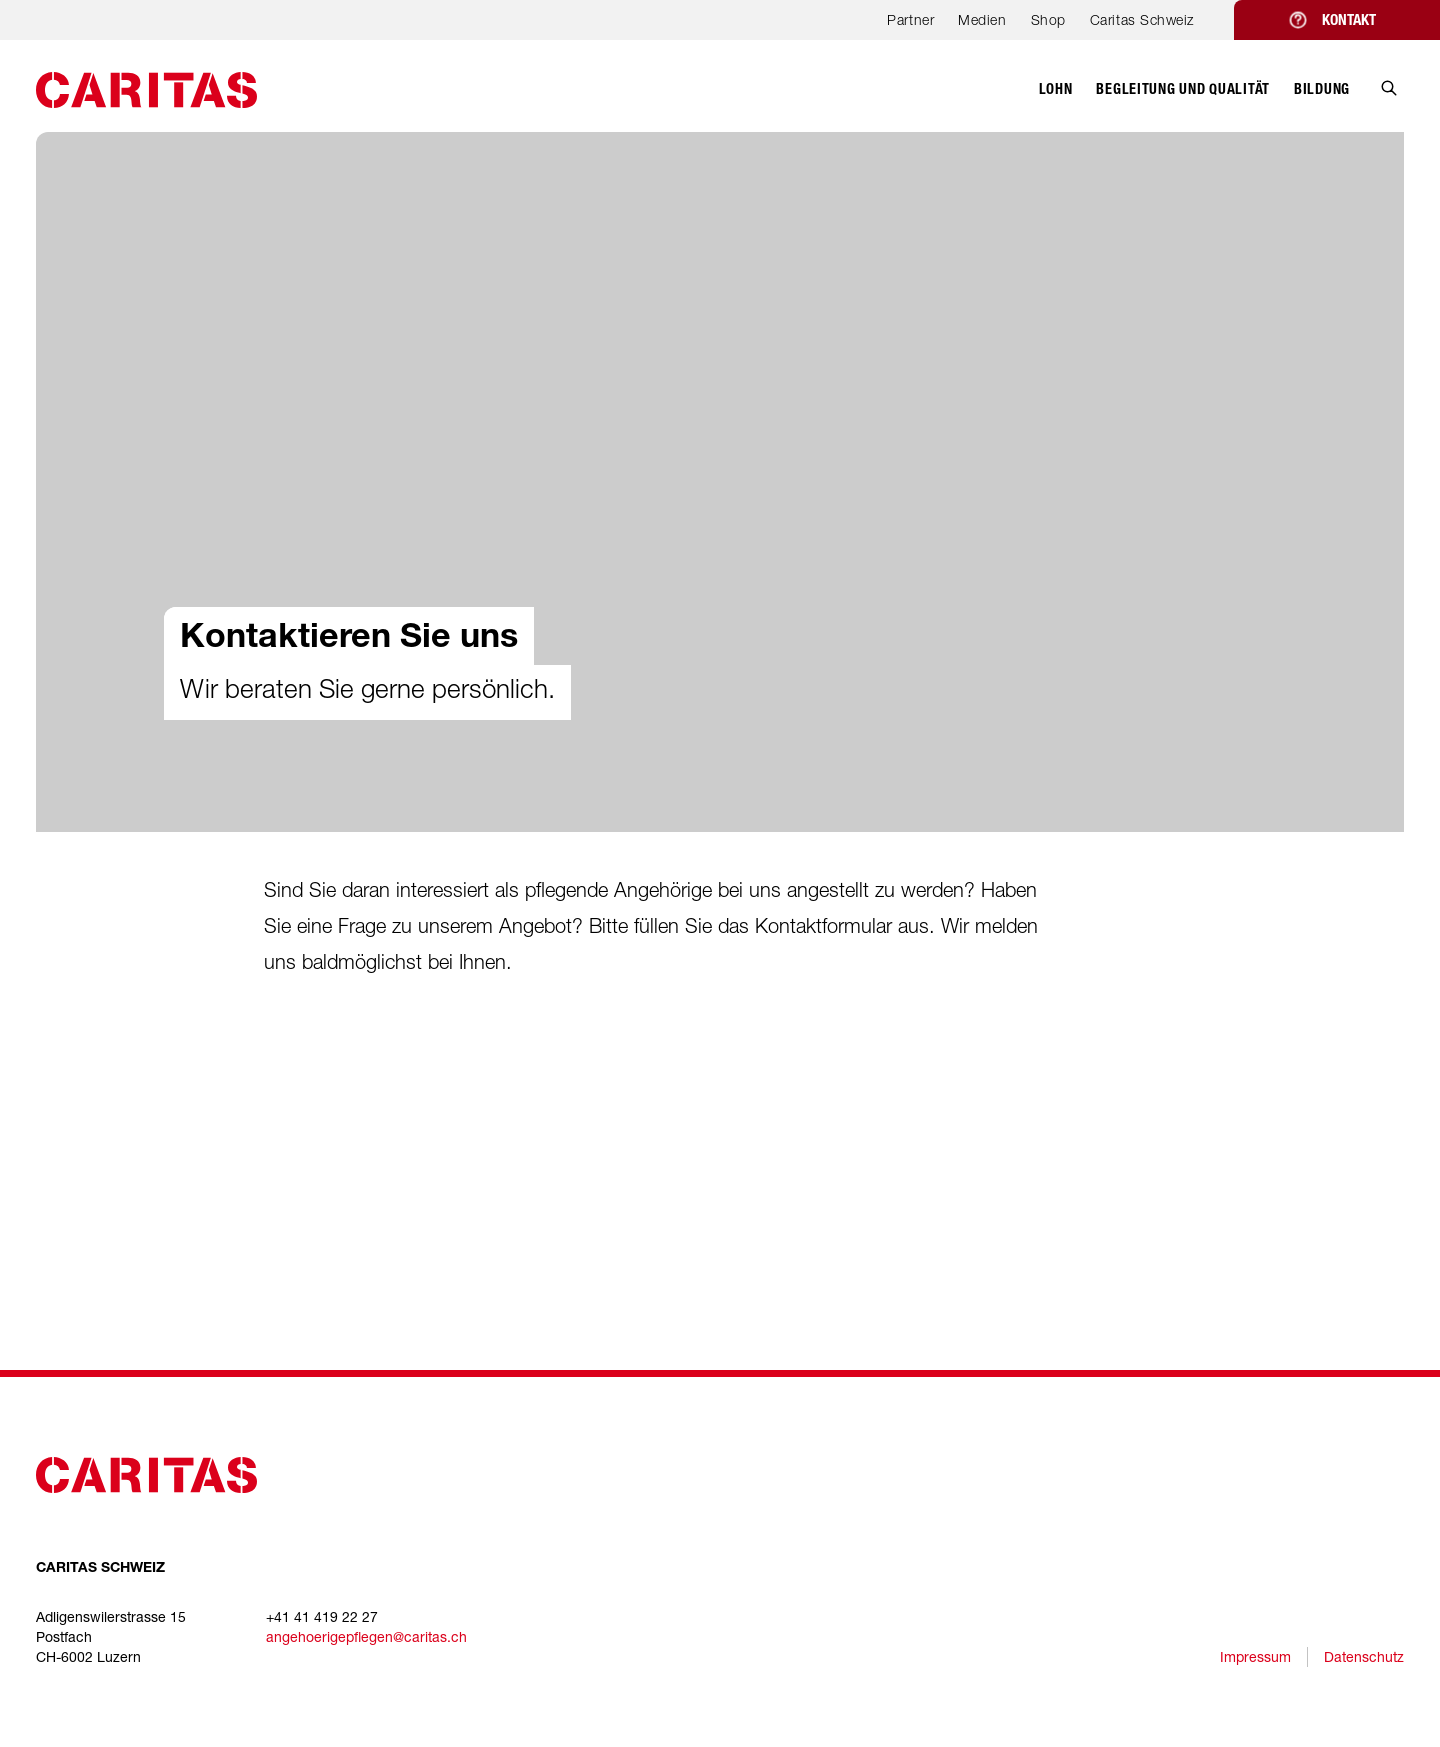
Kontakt (1349, 20)
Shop (1048, 19)
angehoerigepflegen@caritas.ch (366, 1636)
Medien (982, 19)
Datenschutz (1364, 1656)
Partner (910, 19)
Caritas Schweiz (1142, 19)
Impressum (1255, 1656)
